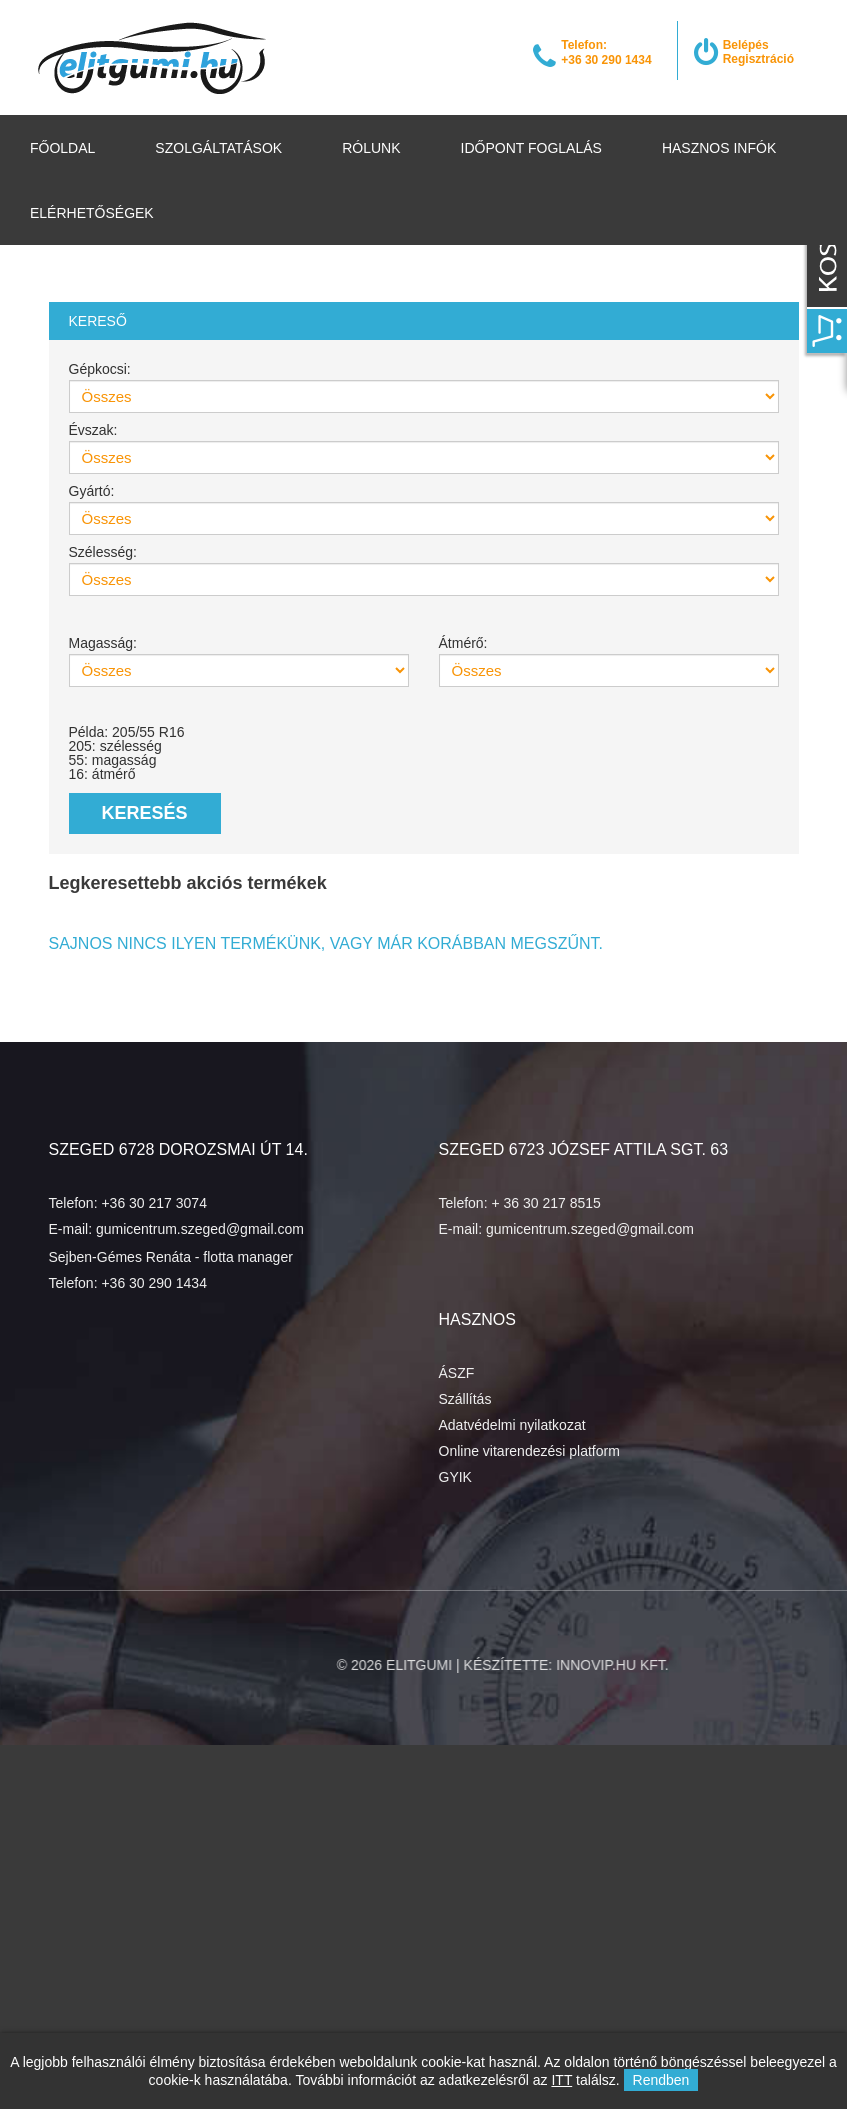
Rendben (661, 2080)
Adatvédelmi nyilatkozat (512, 1425)
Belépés (746, 45)
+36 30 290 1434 (154, 1283)
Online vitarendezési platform (529, 1451)
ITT (561, 2080)
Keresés (145, 813)
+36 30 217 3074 (154, 1203)
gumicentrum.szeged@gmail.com (200, 1229)
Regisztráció (758, 59)
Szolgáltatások (218, 148)
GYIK (455, 1477)
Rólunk (371, 148)
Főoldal (62, 148)
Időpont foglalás (531, 148)
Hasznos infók (719, 148)
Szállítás (465, 1399)
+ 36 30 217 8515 (545, 1203)
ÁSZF (457, 1373)
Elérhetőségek (92, 213)
